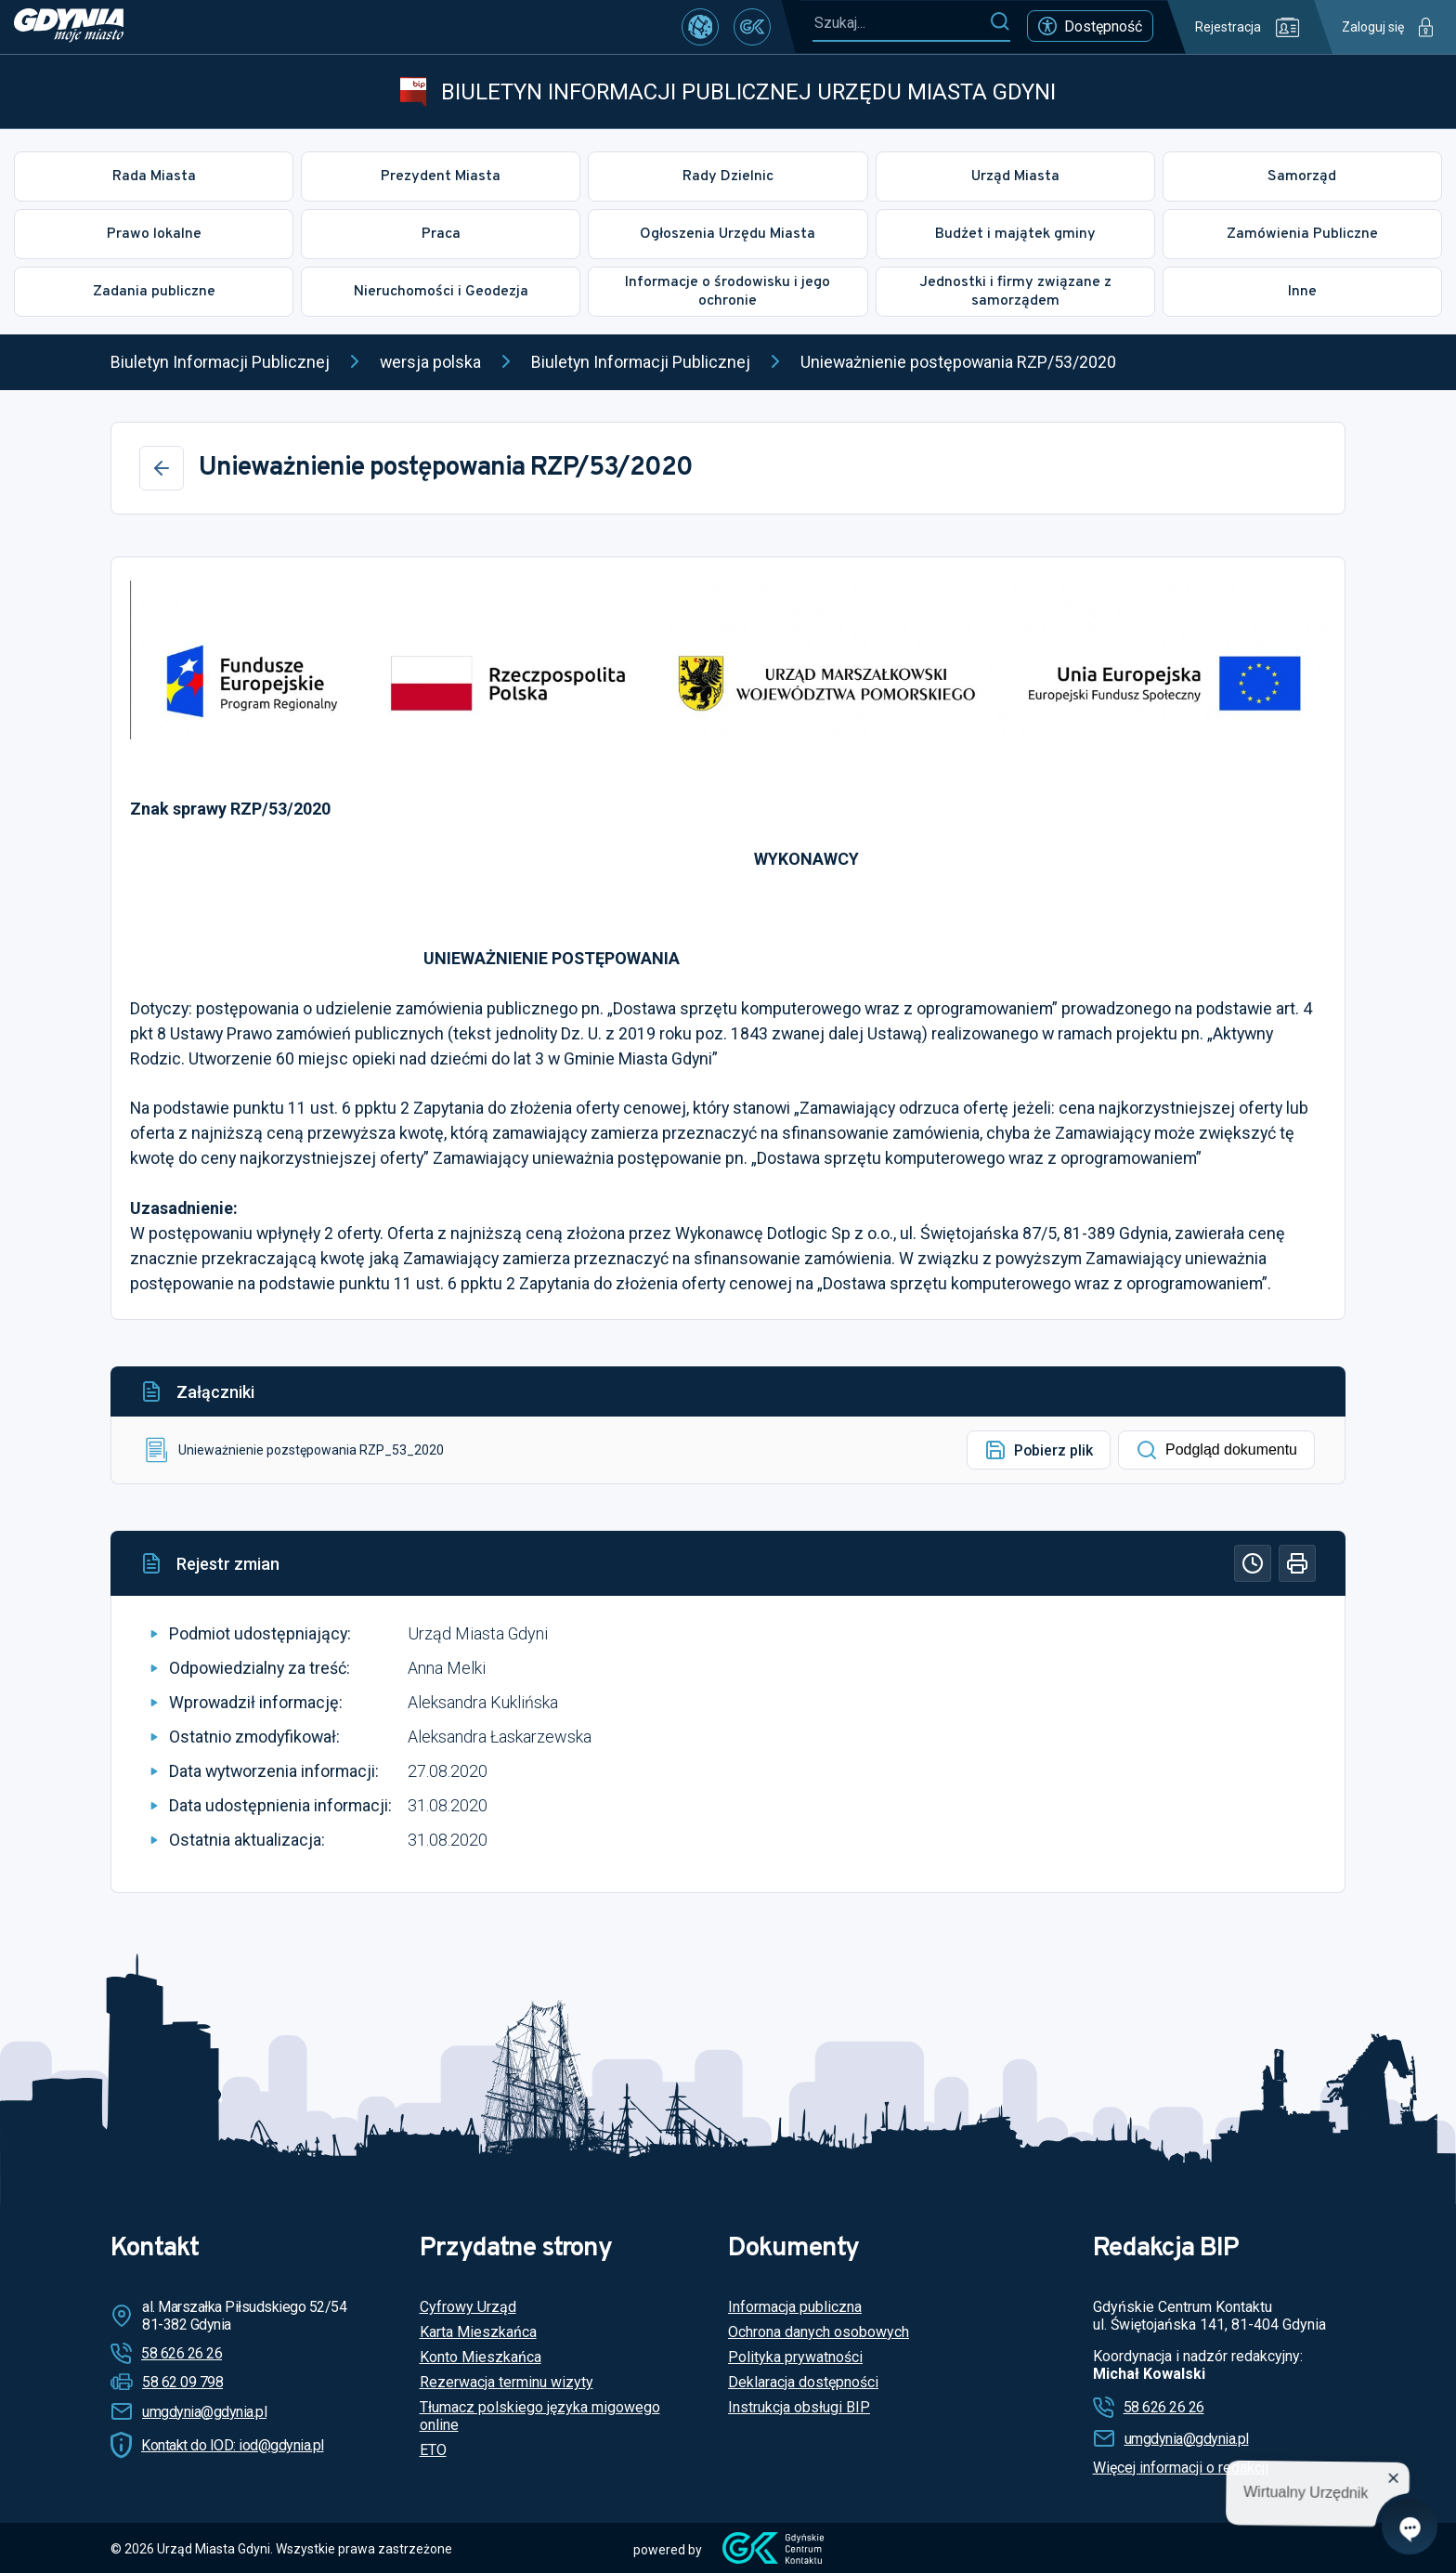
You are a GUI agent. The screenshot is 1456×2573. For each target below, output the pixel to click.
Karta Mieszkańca (478, 2332)
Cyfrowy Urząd (468, 2307)
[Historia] (1252, 1563)
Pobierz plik (1038, 1450)
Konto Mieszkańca (480, 2357)
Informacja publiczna (795, 2307)
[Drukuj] (1297, 1563)
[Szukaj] (999, 22)
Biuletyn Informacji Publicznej (220, 362)
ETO (433, 2450)
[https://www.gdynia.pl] (69, 27)
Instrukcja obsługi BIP (799, 2407)
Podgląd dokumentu (1216, 1450)
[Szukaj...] (900, 23)
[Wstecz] (161, 468)
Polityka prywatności (795, 2357)
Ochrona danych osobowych (818, 2332)
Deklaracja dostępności (803, 2382)
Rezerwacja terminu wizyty (506, 2382)
